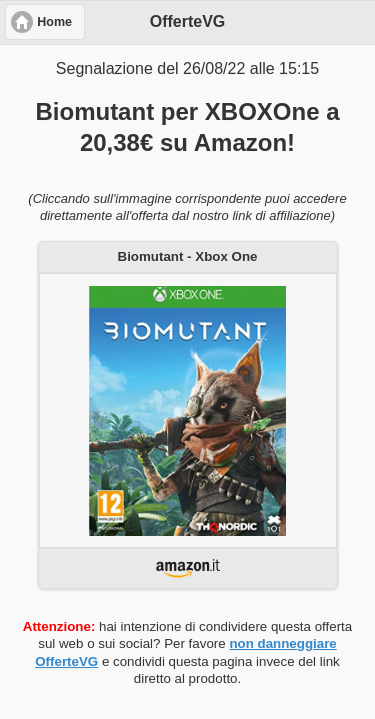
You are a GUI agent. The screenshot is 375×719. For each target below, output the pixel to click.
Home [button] (54, 22)
